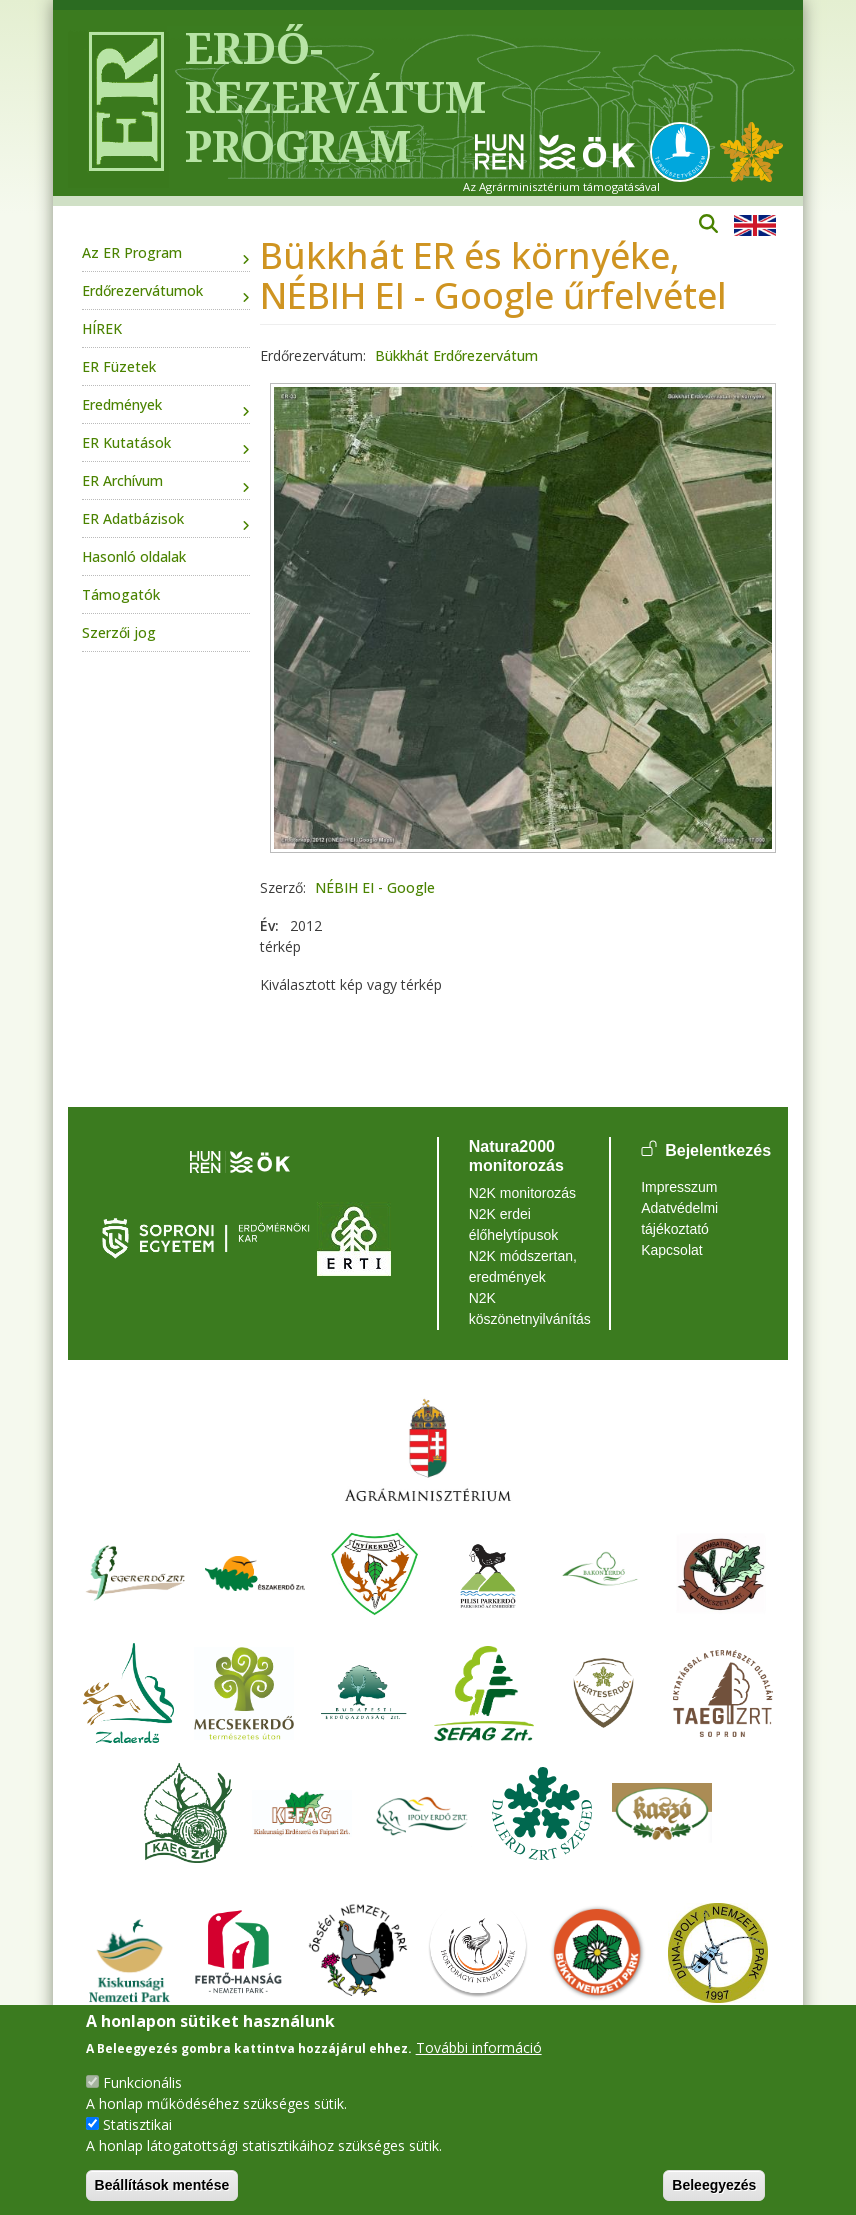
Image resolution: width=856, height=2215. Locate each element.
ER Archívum (122, 480)
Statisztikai (137, 2124)
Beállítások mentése (162, 2185)
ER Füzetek (119, 366)
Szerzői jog (119, 632)
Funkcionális (142, 2082)
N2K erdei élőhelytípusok (514, 1224)
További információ (479, 2047)
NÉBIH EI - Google (375, 887)
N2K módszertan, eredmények (523, 1266)
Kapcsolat (671, 1250)
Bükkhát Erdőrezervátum (456, 355)
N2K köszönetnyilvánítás (524, 1308)
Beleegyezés (714, 2185)
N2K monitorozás (522, 1193)
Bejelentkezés (718, 1150)
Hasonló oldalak (134, 556)
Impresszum (679, 1187)
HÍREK (102, 328)
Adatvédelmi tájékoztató (679, 1218)
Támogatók (121, 594)
